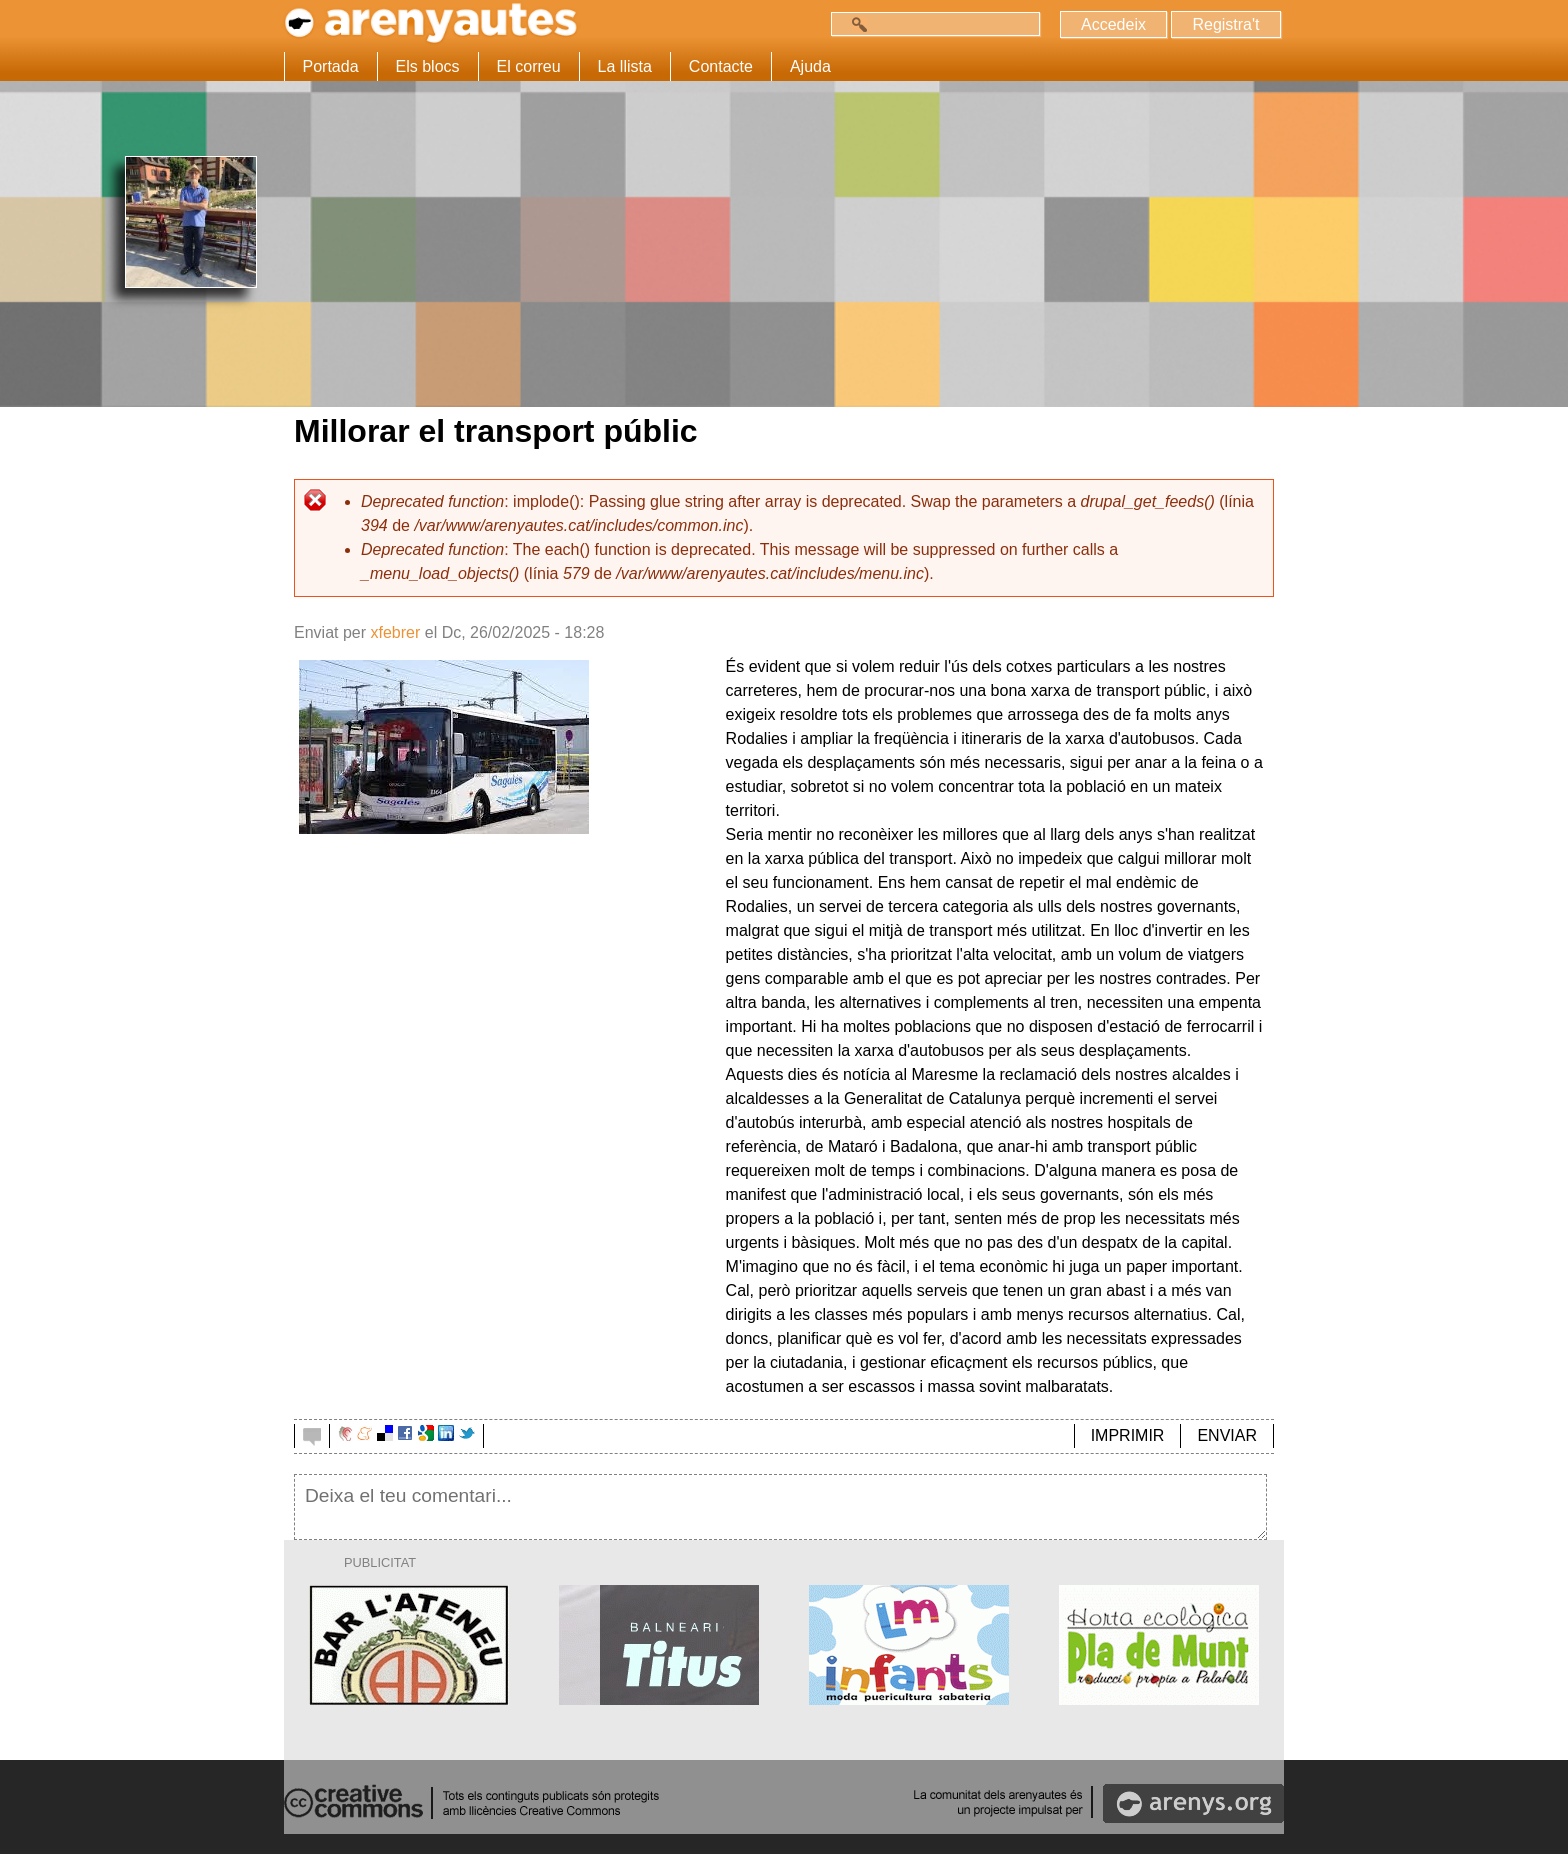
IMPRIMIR (1128, 1435)
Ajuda (810, 66)
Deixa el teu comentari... (780, 1507)
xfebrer (395, 632)
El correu (529, 66)
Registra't (1225, 24)
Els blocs (428, 66)
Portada (331, 66)
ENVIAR (1227, 1435)
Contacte (721, 66)
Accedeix (1113, 24)
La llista (625, 66)
